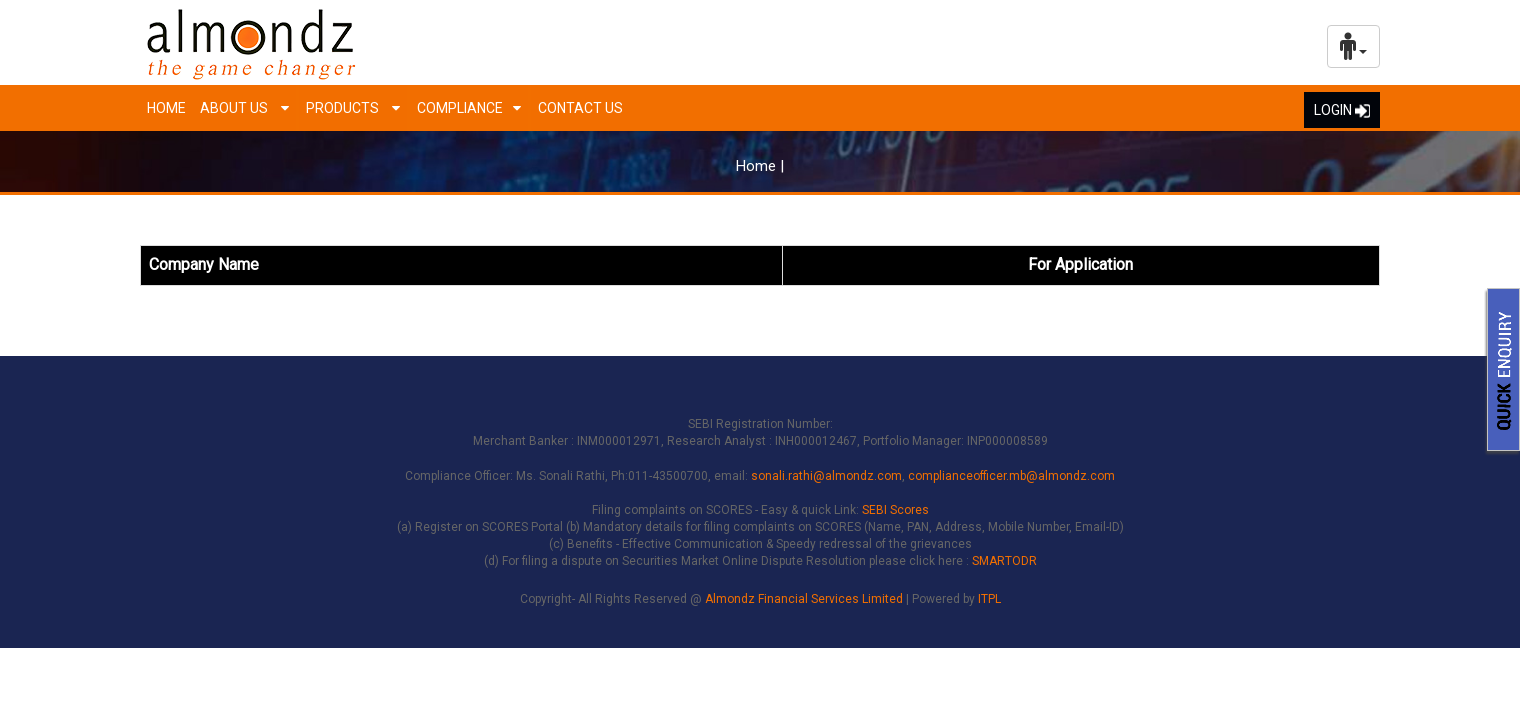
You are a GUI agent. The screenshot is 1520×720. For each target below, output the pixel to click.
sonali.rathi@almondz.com (826, 476)
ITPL (989, 599)
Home (166, 108)
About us (235, 108)
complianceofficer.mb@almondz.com (1011, 476)
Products (344, 108)
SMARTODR (1004, 561)
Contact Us (580, 108)
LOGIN (1342, 110)
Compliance (460, 108)
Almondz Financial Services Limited (805, 599)
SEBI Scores (895, 510)
